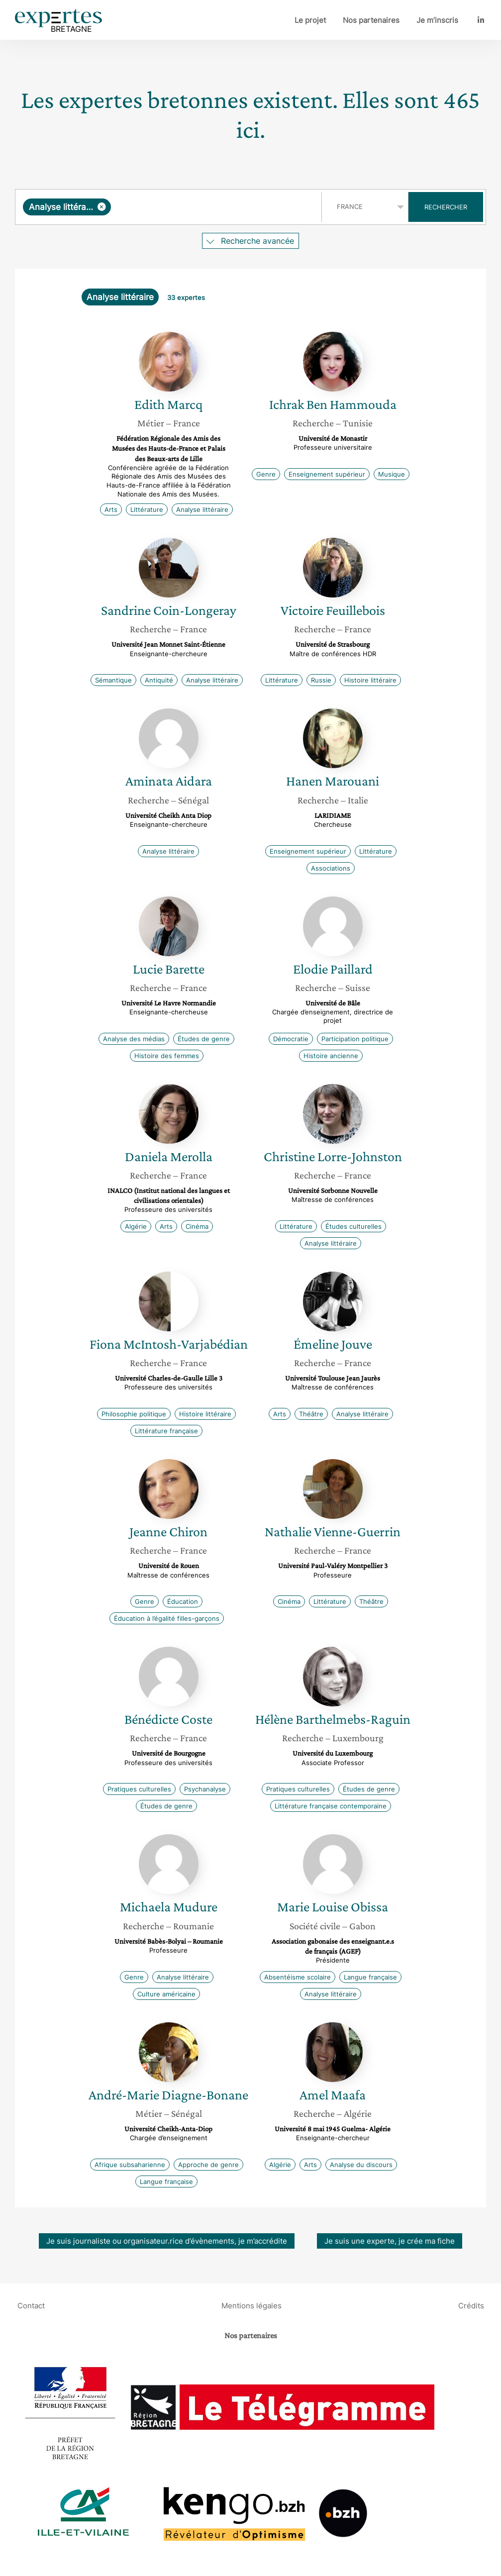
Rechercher (445, 207)
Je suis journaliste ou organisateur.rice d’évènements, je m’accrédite (166, 2241)
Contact (31, 2305)
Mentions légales (251, 2305)
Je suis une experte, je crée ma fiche (389, 2241)
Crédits (471, 2305)
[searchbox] (213, 207)
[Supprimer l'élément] (102, 206)
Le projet (310, 20)
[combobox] (169, 207)
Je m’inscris (437, 20)
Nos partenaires (371, 20)
